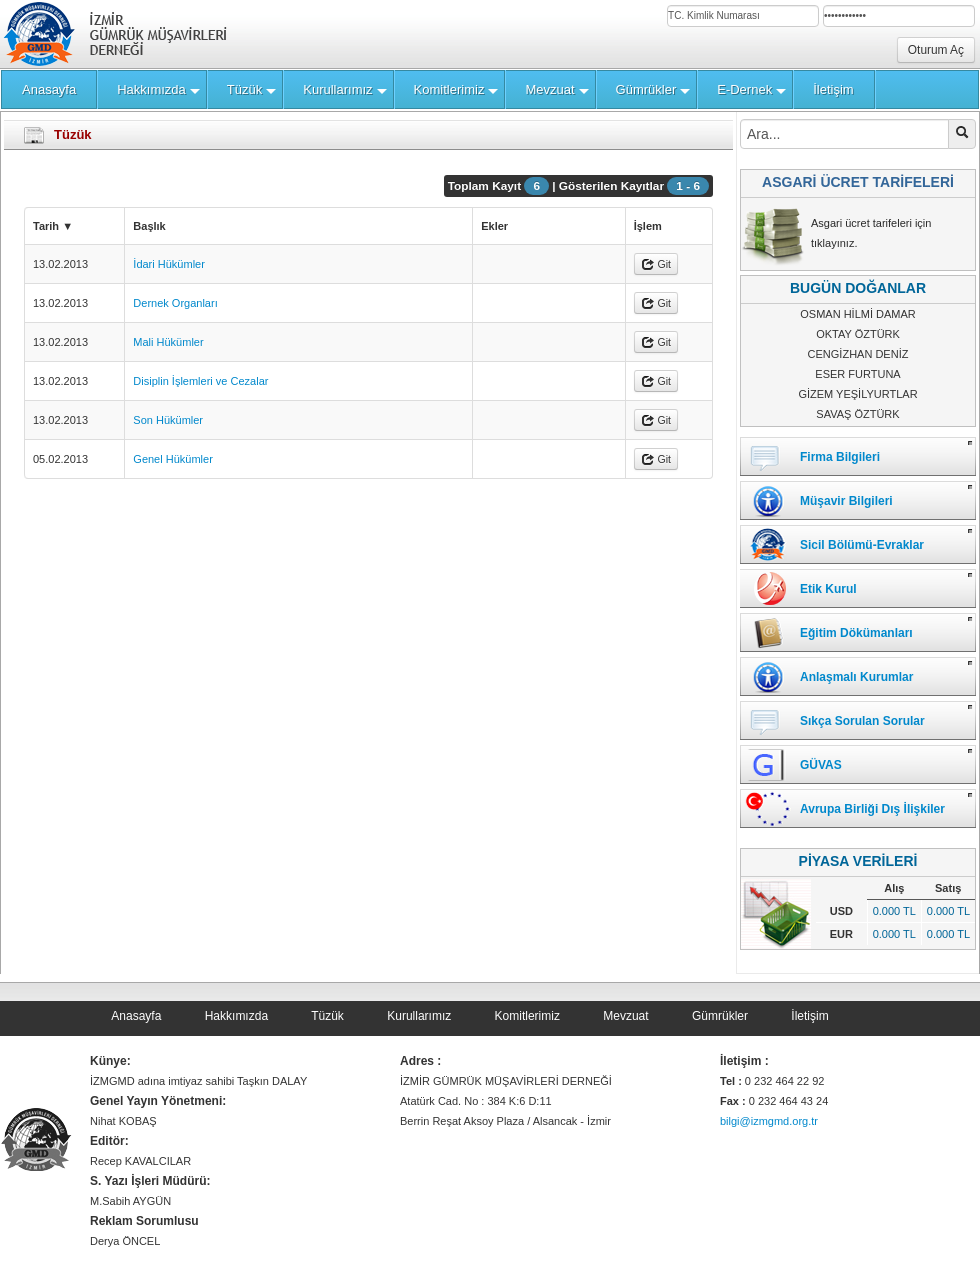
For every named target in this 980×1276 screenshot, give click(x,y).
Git (656, 264)
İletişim (809, 1016)
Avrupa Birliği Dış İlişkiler (872, 809)
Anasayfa (136, 1016)
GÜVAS (821, 765)
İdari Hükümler (169, 264)
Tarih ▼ (53, 226)
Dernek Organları (175, 303)
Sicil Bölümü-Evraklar (862, 545)
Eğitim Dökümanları (856, 633)
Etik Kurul (828, 589)
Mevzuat (625, 1016)
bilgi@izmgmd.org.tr (769, 1121)
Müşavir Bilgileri (846, 501)
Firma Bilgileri (840, 457)
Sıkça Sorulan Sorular (862, 721)
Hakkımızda (236, 1016)
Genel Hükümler (172, 459)
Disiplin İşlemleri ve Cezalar (200, 381)
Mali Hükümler (168, 342)
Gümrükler (720, 1016)
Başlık (149, 226)
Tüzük (327, 1016)
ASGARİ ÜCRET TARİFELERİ (858, 182)
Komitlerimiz (527, 1016)
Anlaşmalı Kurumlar (856, 677)
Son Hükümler (168, 420)
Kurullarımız (419, 1016)
